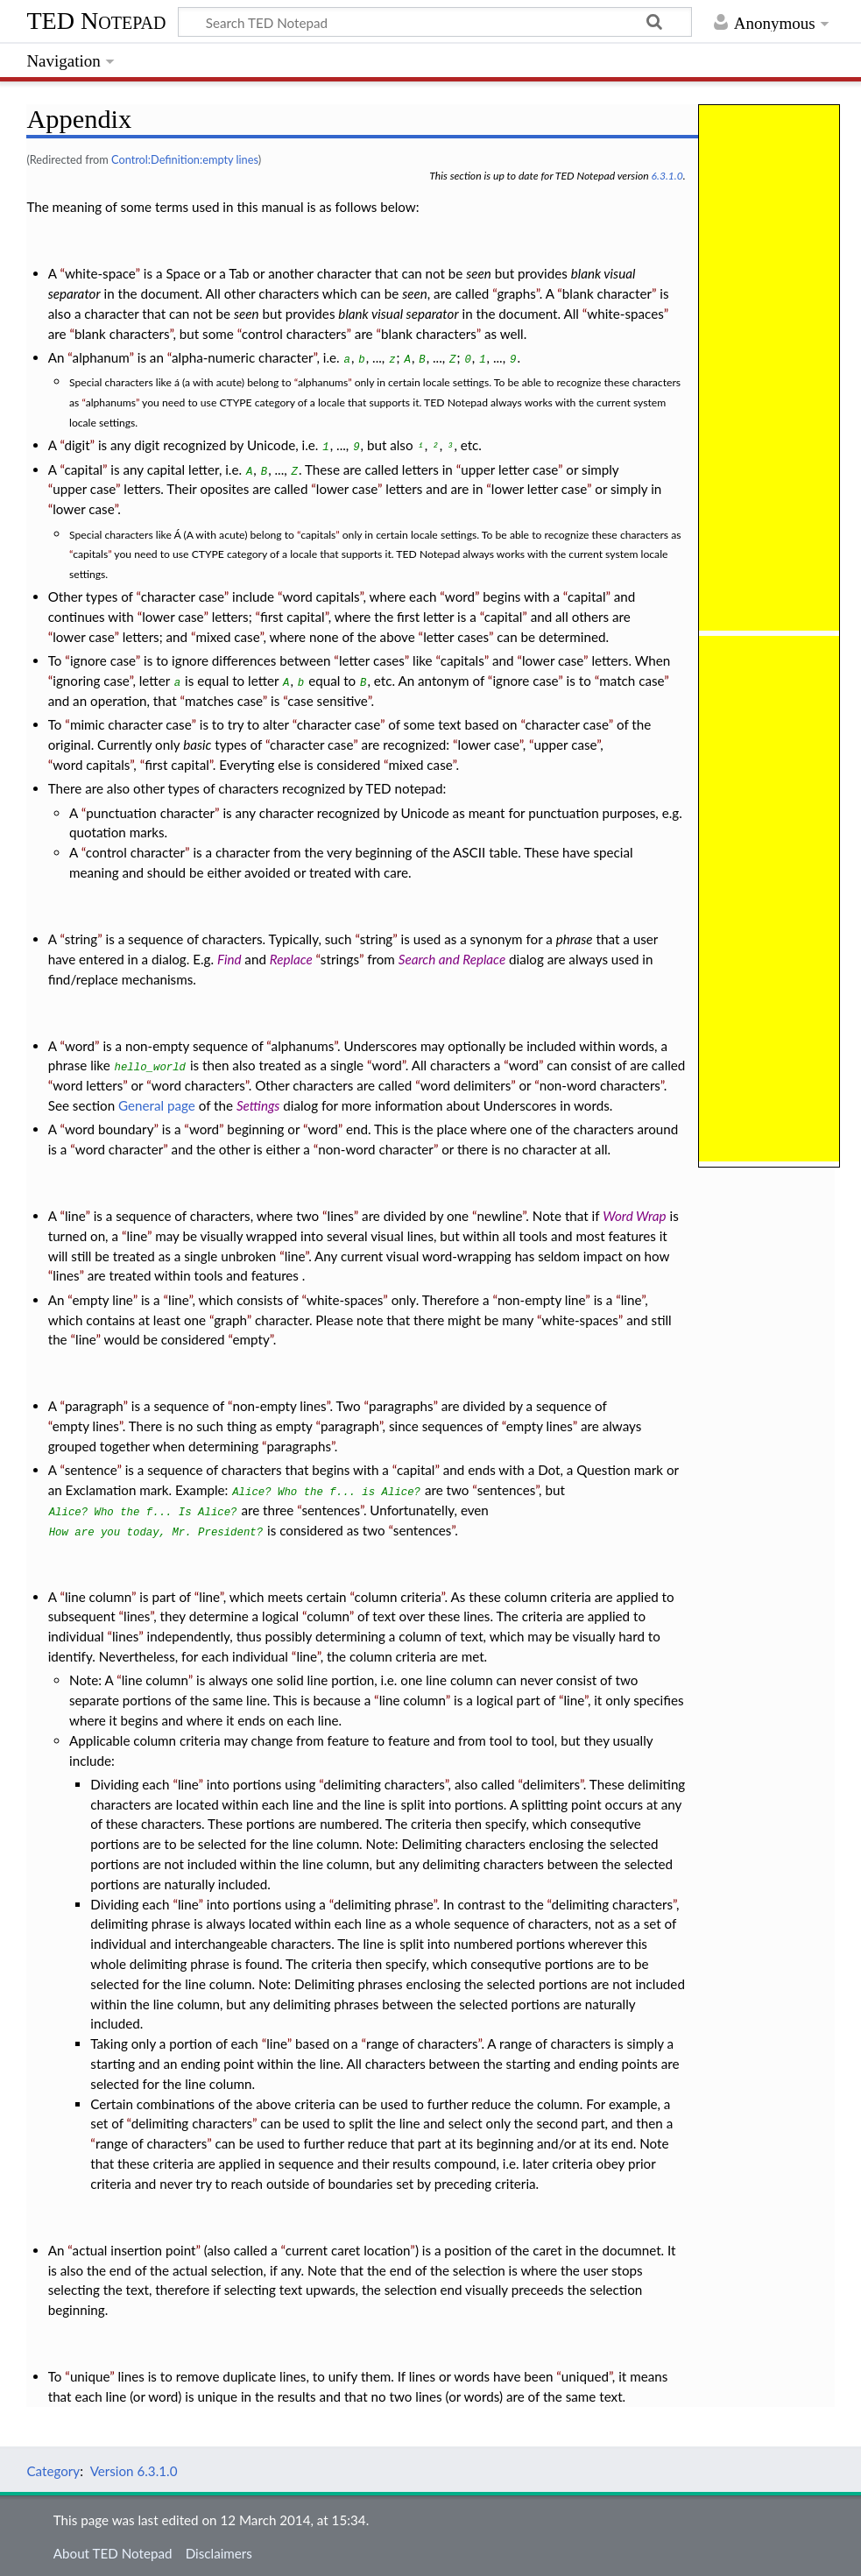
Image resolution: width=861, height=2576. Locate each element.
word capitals (321, 596)
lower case (347, 489)
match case (631, 680)
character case (182, 596)
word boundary (109, 1129)
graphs (516, 293)
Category (53, 2471)
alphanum (101, 357)
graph (230, 1320)
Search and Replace (452, 959)
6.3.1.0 (667, 175)
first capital (292, 617)
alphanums (323, 382)
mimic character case (131, 724)
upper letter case (509, 469)
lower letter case (539, 489)
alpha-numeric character (243, 357)
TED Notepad (96, 20)
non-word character (376, 1149)
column (328, 1616)
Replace (291, 959)
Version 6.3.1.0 (134, 2471)
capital (84, 469)
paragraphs (401, 1406)
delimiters (551, 1784)
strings (340, 959)
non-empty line (541, 1300)
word (460, 596)
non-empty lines (279, 1406)
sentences (506, 1490)
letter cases (456, 637)
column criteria (398, 1597)
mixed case (228, 637)
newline (500, 1216)
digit (76, 445)
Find (229, 959)
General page (156, 1105)
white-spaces (625, 313)
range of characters (421, 2043)
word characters (198, 1085)
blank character (607, 293)
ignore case (103, 660)
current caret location (348, 2250)
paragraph (94, 1406)
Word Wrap (634, 1216)
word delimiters (465, 1085)
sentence (91, 1470)
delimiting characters (383, 1784)
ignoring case (91, 680)
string (81, 939)
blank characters (122, 334)
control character (135, 852)
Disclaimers (219, 2553)
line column (98, 1597)
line (75, 1216)
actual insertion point (134, 2250)
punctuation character (150, 813)
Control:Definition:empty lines (184, 159)
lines (341, 1216)
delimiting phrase (384, 1904)
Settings (257, 1105)
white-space (100, 273)
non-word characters (600, 1085)
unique (89, 2376)
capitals (317, 534)
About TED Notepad (113, 2553)
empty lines (86, 1426)
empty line (102, 1300)
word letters (88, 1085)
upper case (84, 489)
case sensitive (327, 701)
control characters (294, 334)
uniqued (585, 2376)
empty (251, 1339)
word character (119, 1149)
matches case (224, 701)
